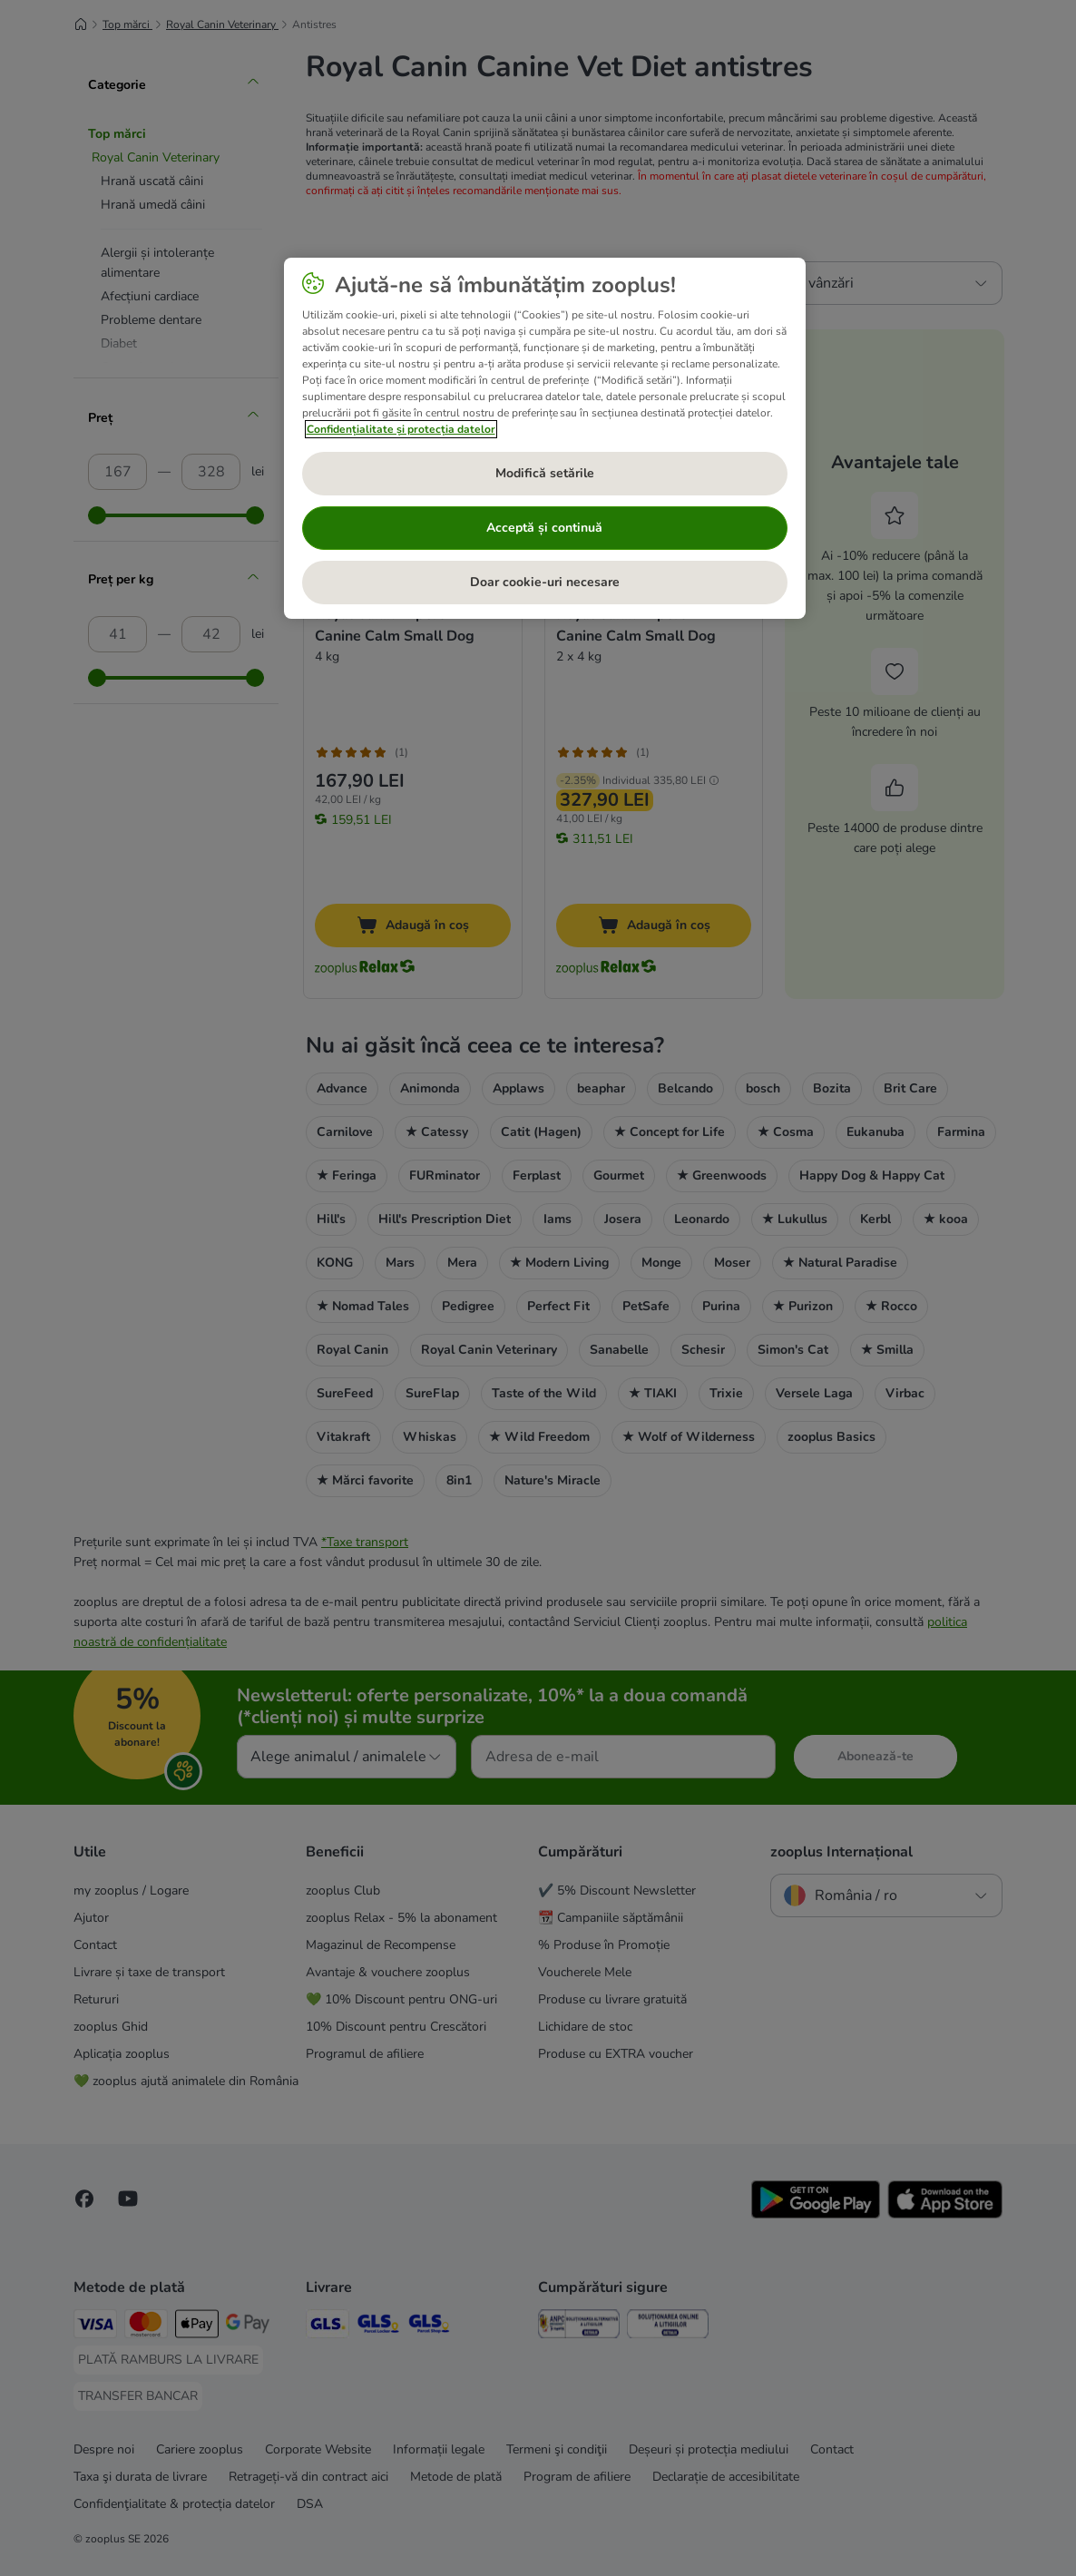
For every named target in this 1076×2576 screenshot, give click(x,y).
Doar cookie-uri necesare (545, 582)
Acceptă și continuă (544, 527)
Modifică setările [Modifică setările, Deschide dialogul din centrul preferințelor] (544, 473)
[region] (545, 438)
